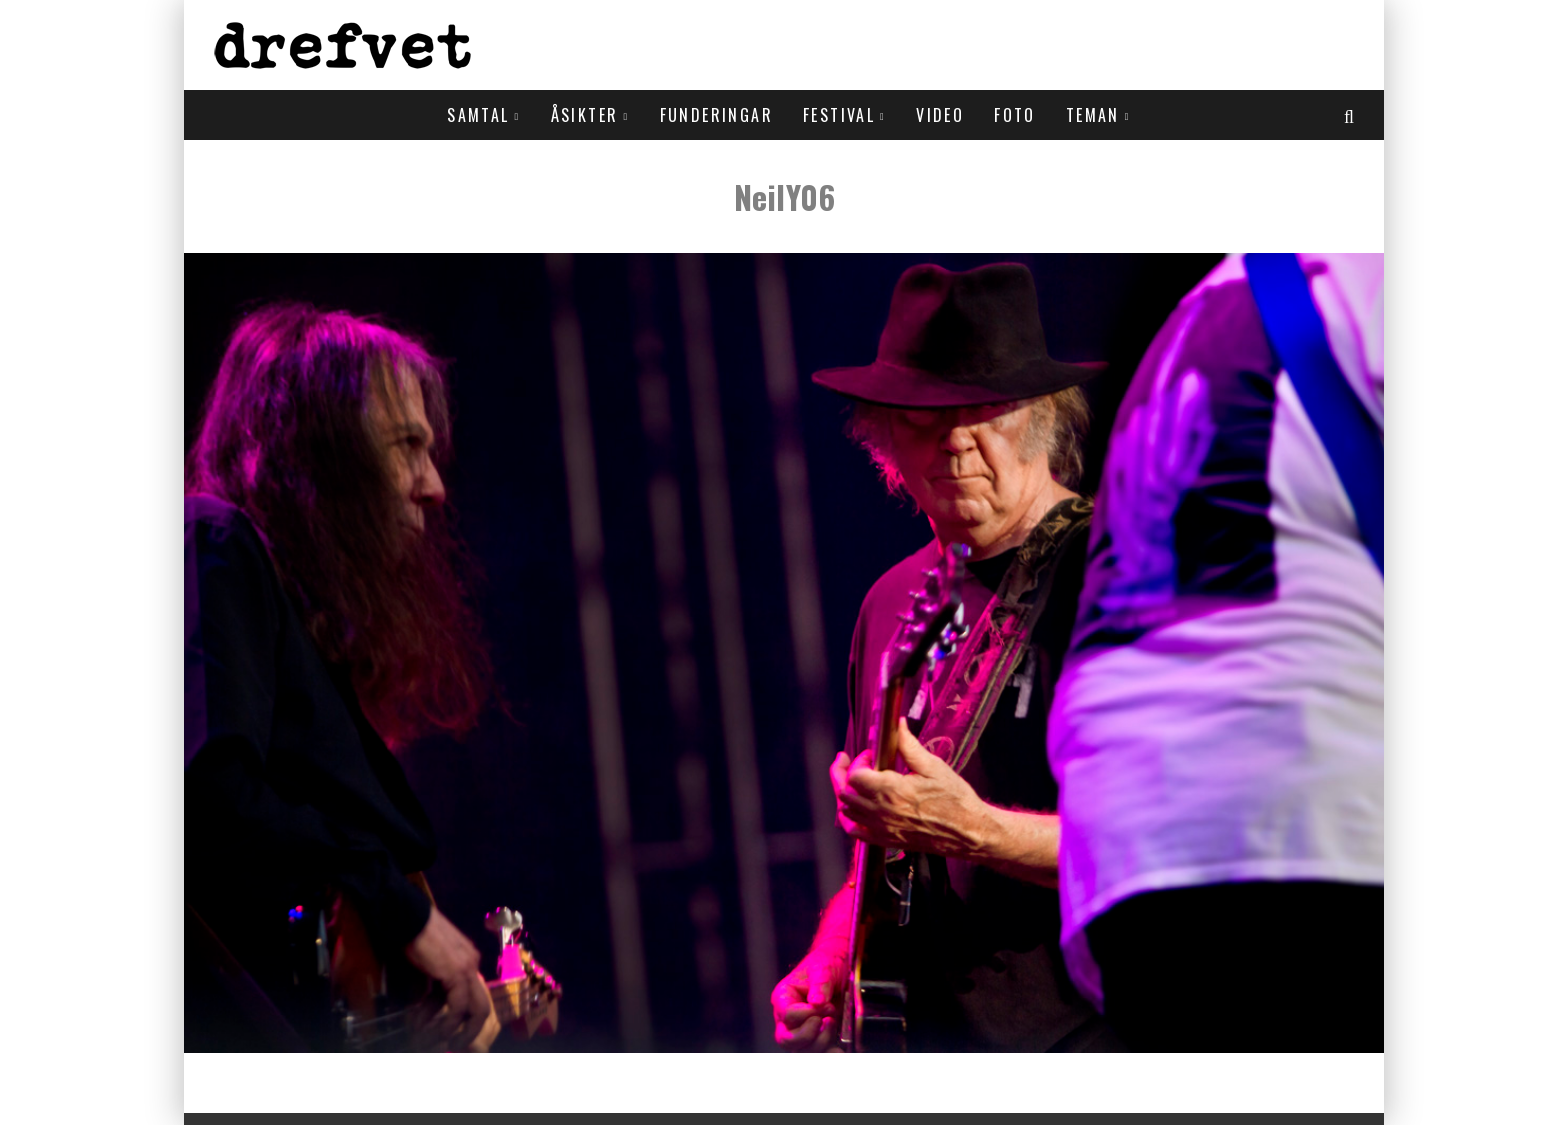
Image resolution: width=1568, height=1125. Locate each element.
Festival (839, 115)
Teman (1093, 115)
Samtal (478, 115)
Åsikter (585, 115)
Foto (1015, 115)
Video (940, 115)
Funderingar (716, 115)
